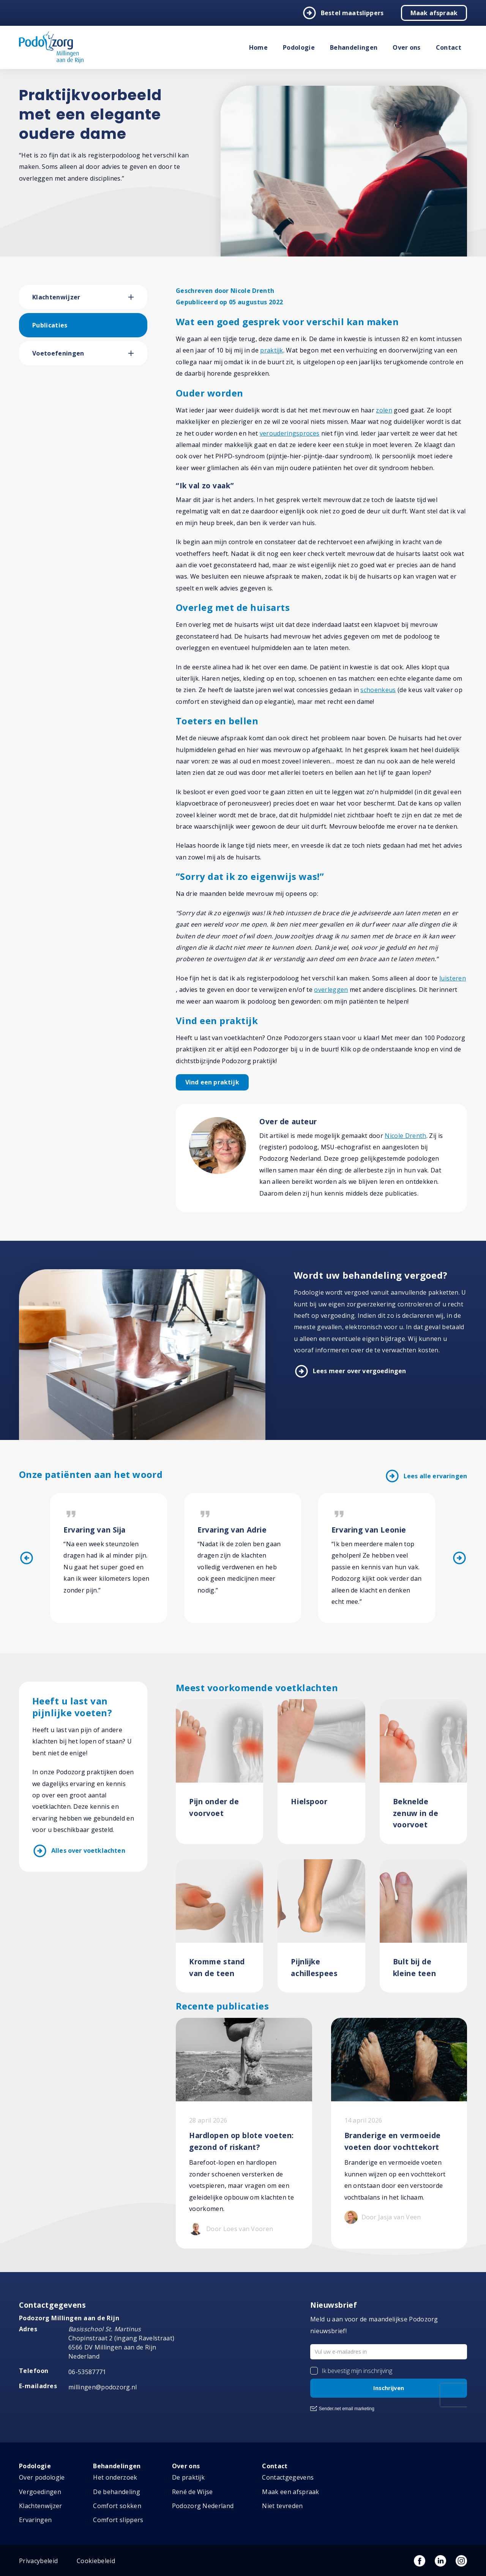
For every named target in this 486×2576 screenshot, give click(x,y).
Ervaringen (35, 2520)
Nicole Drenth (405, 1135)
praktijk (271, 350)
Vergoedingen (40, 2492)
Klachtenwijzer (56, 297)
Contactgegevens (288, 2478)
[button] (137, 297)
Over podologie (42, 2478)
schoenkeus (378, 690)
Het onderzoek (115, 2478)
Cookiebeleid (96, 2561)
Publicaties (50, 325)
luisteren (452, 978)
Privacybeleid (38, 2561)
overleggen (331, 989)
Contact (448, 47)
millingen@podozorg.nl (102, 2387)
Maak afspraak (434, 13)
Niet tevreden (282, 2506)
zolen (384, 410)
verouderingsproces (290, 433)
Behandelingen (353, 47)
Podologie (299, 47)
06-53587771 (87, 2372)
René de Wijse (192, 2492)
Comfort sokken (117, 2506)
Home (258, 47)
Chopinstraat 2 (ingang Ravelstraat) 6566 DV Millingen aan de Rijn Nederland (121, 2343)
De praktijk (188, 2478)
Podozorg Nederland (203, 2506)
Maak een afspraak (290, 2492)
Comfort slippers (118, 2520)
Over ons (407, 47)
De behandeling (116, 2492)
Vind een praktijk (212, 1082)
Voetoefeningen (58, 353)
